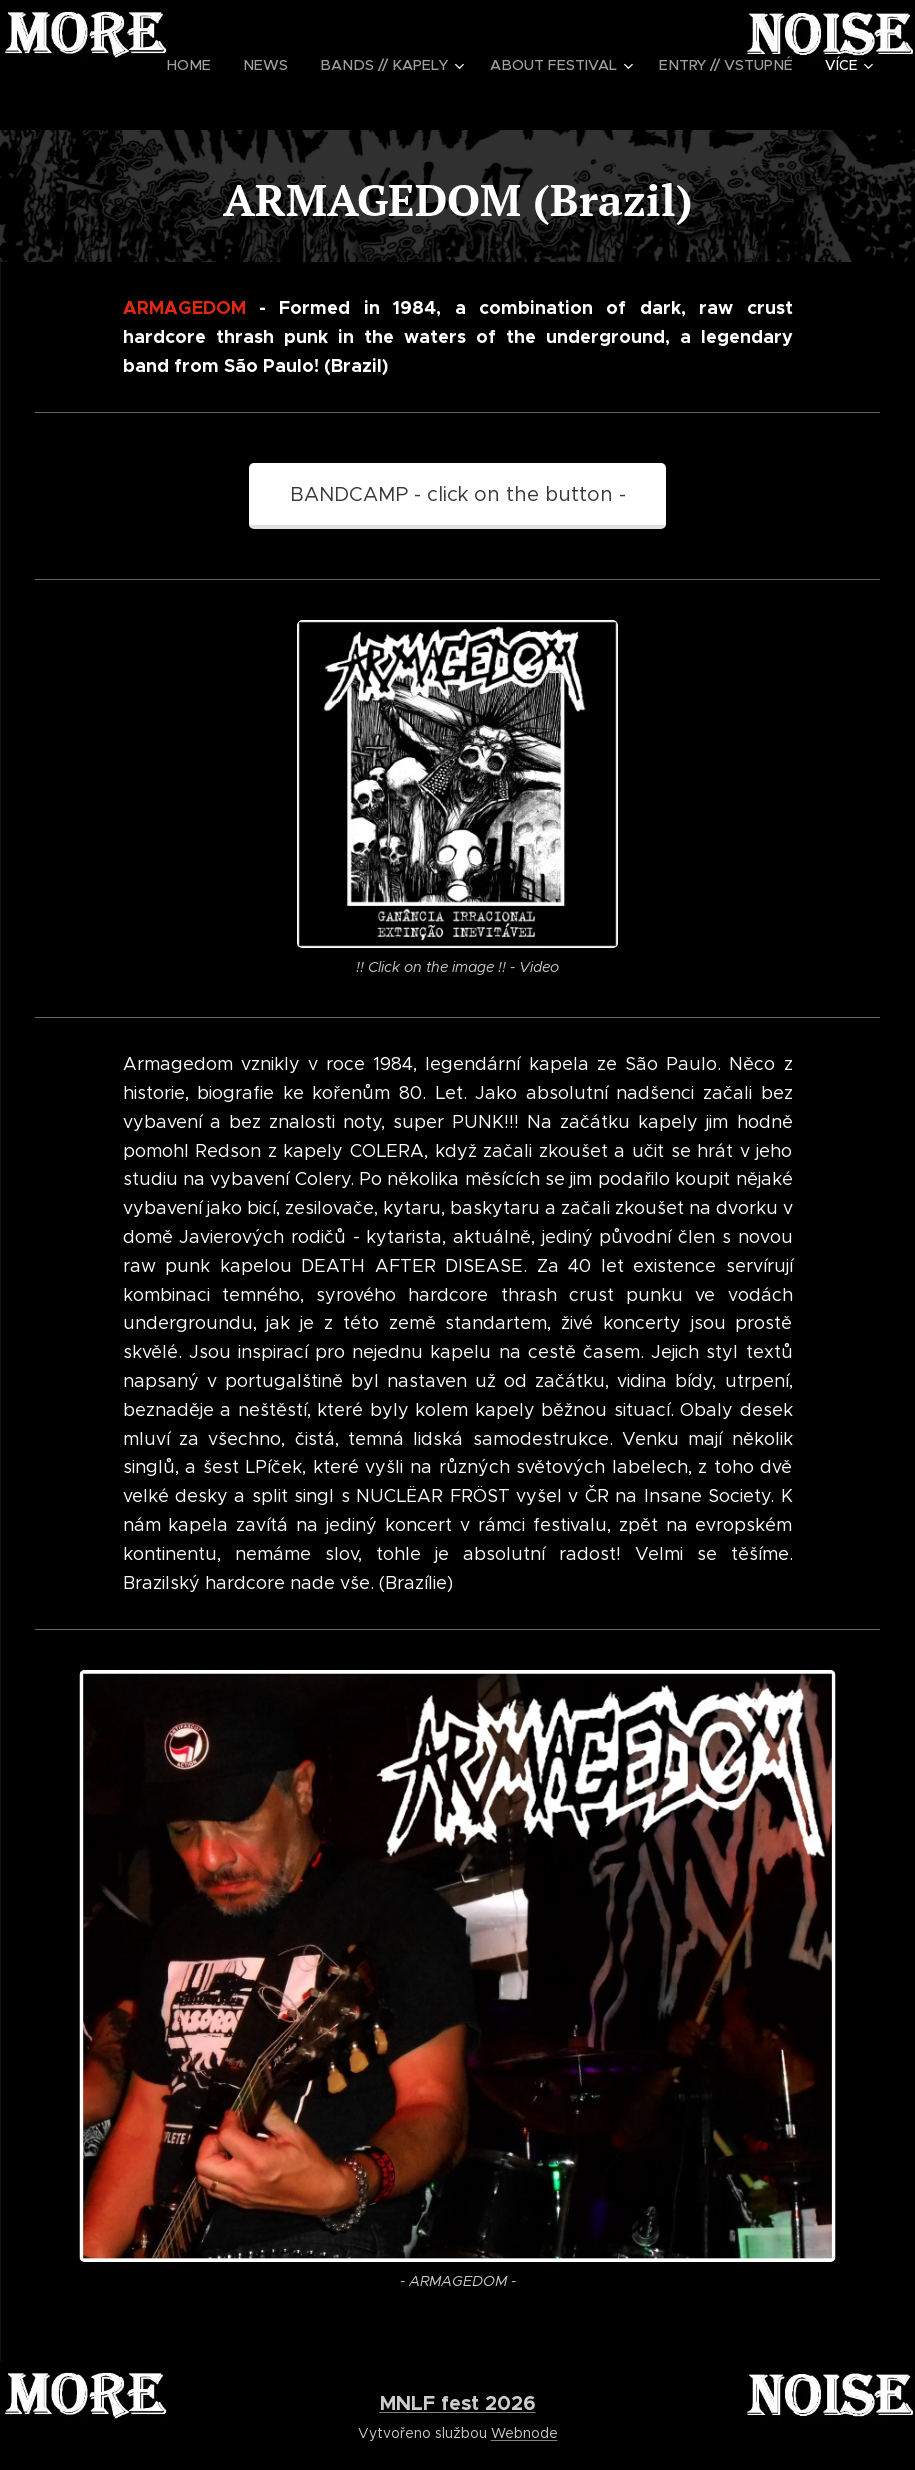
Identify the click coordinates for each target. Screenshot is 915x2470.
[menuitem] (214, 65)
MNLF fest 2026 (458, 2403)
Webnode (524, 2433)
